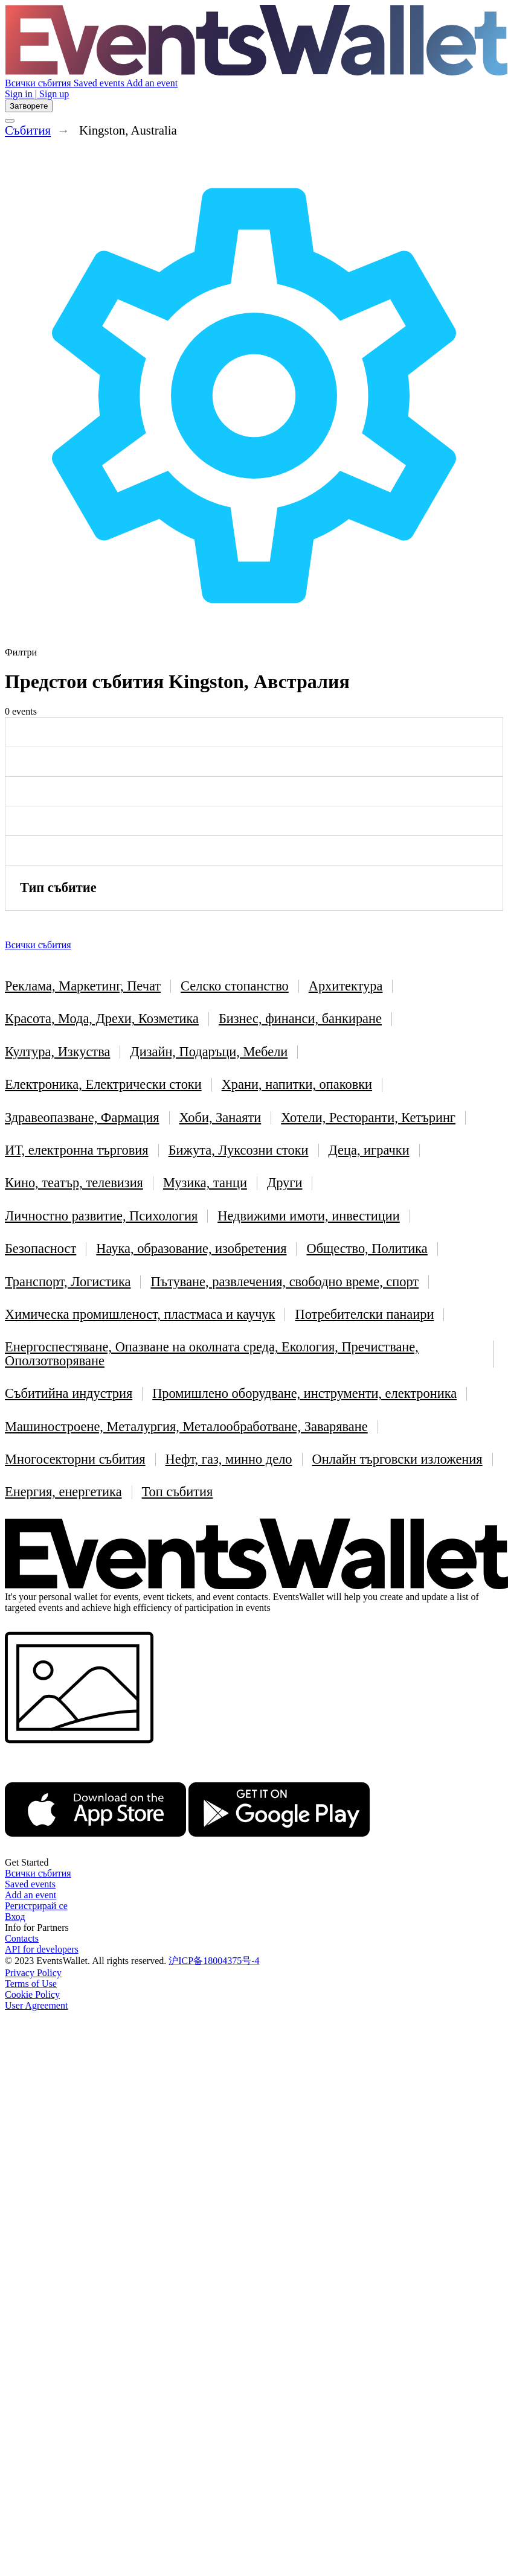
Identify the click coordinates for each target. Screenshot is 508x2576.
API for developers (42, 1949)
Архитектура (346, 985)
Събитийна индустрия (68, 1393)
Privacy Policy (33, 1973)
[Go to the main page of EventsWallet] (256, 72)
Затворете (29, 105)
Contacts (22, 1938)
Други (285, 1182)
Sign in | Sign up (37, 94)
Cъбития (28, 130)
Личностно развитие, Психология (101, 1215)
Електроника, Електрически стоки (103, 1084)
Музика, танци (205, 1182)
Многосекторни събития (75, 1459)
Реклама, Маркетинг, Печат (83, 985)
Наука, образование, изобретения (191, 1248)
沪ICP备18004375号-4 (214, 1961)
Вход (15, 1916)
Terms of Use (31, 1983)
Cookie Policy (32, 1994)
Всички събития (39, 83)
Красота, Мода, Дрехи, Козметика (102, 1018)
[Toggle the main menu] (9, 121)
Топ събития (177, 1491)
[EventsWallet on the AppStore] (95, 1851)
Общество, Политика (366, 1248)
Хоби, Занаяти (220, 1117)
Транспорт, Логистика (67, 1281)
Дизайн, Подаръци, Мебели (209, 1051)
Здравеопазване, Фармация (82, 1117)
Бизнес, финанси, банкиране (300, 1018)
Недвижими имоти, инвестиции (308, 1215)
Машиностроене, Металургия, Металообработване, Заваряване (186, 1426)
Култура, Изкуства (57, 1051)
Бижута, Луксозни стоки (239, 1150)
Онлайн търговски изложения (397, 1459)
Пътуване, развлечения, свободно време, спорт (284, 1281)
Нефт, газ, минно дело (229, 1459)
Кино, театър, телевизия (74, 1182)
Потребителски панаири (364, 1314)
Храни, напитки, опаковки (297, 1084)
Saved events (100, 83)
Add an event (152, 83)
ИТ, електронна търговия (77, 1150)
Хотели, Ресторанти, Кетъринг (368, 1117)
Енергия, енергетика (63, 1491)
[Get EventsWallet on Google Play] (279, 1851)
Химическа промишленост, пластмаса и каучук (140, 1314)
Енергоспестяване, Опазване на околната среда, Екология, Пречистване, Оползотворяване (212, 1353)
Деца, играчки (369, 1150)
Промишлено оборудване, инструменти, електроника (304, 1393)
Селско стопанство (235, 985)
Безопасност (40, 1248)
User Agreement (36, 2005)
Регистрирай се (36, 1906)
